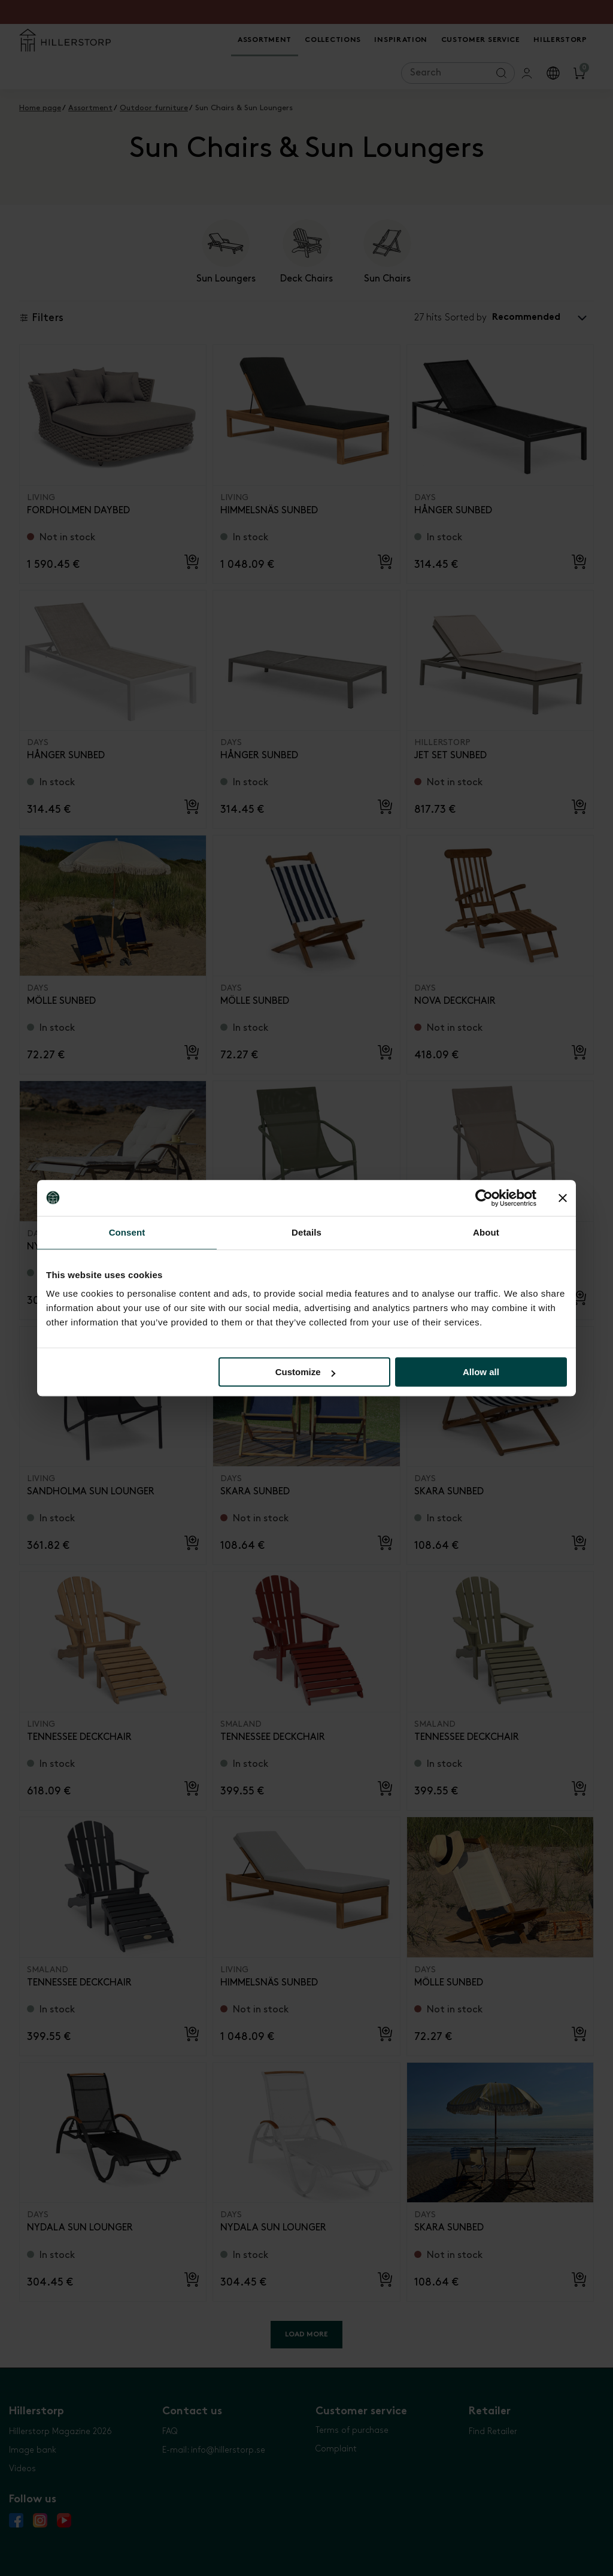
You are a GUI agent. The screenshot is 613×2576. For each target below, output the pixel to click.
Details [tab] (306, 1232)
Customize (305, 1372)
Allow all (481, 1372)
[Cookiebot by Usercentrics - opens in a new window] (484, 1198)
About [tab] (486, 1232)
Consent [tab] (127, 1232)
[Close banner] (563, 1198)
